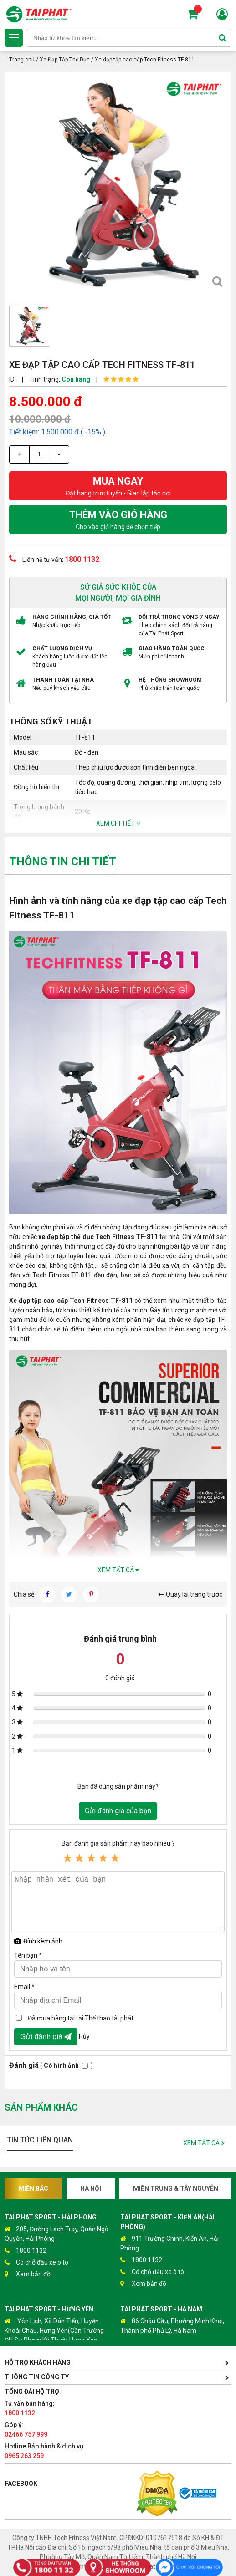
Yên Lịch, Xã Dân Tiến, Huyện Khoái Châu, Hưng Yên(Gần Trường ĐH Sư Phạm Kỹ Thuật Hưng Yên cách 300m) (54, 2334)
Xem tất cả (118, 1570)
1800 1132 (25, 2250)
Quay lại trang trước (190, 1594)
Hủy (84, 2036)
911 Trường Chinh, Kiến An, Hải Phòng (169, 2243)
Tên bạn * (28, 1955)
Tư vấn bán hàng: (30, 2408)
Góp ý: (26, 2429)
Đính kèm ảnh (38, 1941)
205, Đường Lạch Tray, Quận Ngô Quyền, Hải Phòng (56, 2233)
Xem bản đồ (28, 2274)
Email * (24, 1986)
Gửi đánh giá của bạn (118, 1810)
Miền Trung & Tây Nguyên (175, 2188)
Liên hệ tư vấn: (54, 558)
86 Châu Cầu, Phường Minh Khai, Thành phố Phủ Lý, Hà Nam (172, 2325)
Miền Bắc (33, 2188)
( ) (51, 2065)
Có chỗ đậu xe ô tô (36, 2262)
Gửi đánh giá (46, 2036)
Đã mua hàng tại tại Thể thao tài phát (80, 2018)
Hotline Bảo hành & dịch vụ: (45, 2451)
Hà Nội (90, 2188)
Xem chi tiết (118, 823)
